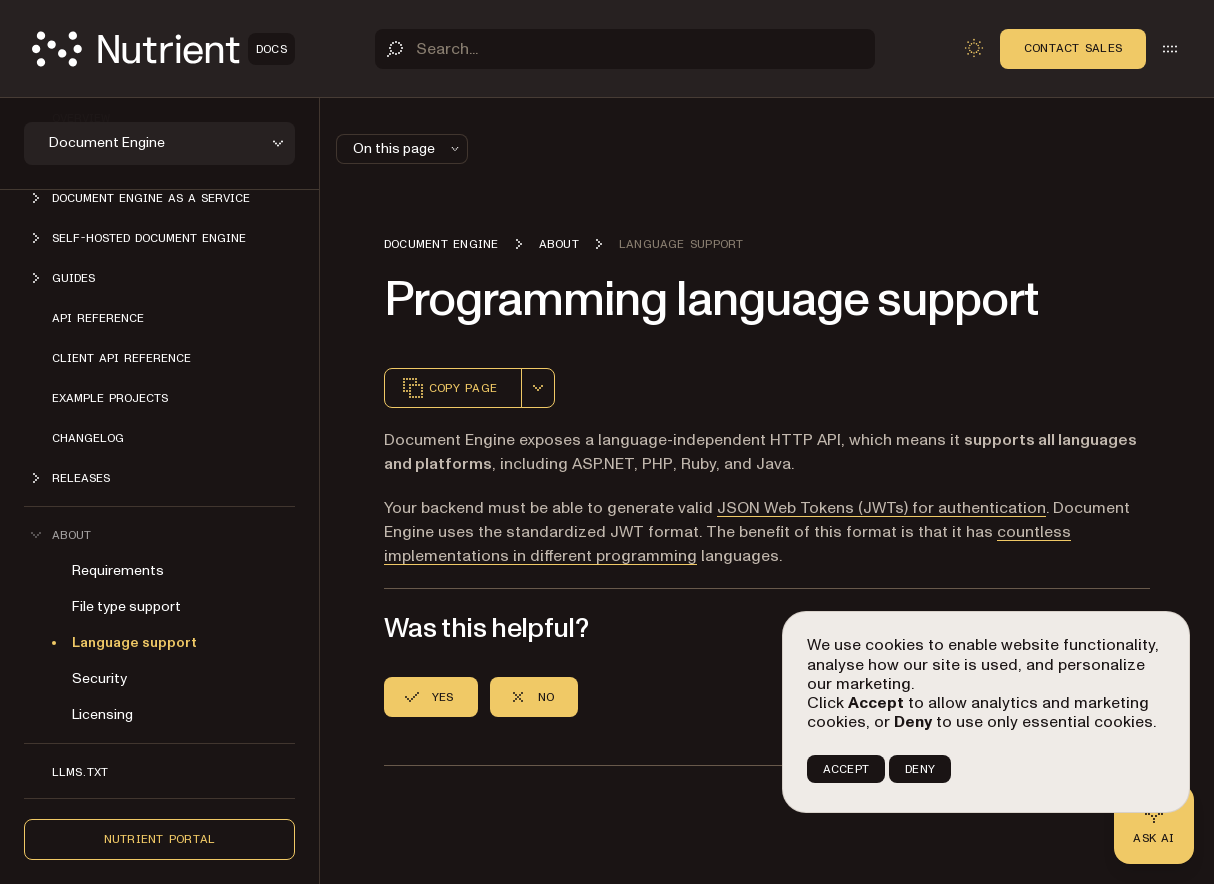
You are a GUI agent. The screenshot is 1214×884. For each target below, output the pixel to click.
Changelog (88, 438)
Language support (134, 642)
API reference (98, 318)
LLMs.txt (80, 772)
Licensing (102, 714)
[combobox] (538, 388)
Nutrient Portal (160, 839)
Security (99, 678)
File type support (126, 606)
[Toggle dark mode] (974, 48)
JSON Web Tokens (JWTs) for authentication (881, 508)
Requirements (118, 570)
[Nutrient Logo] (163, 49)
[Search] (625, 49)
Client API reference (121, 358)
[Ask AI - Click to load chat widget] (1154, 824)
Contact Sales (1073, 48)
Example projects (110, 398)
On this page (408, 148)
